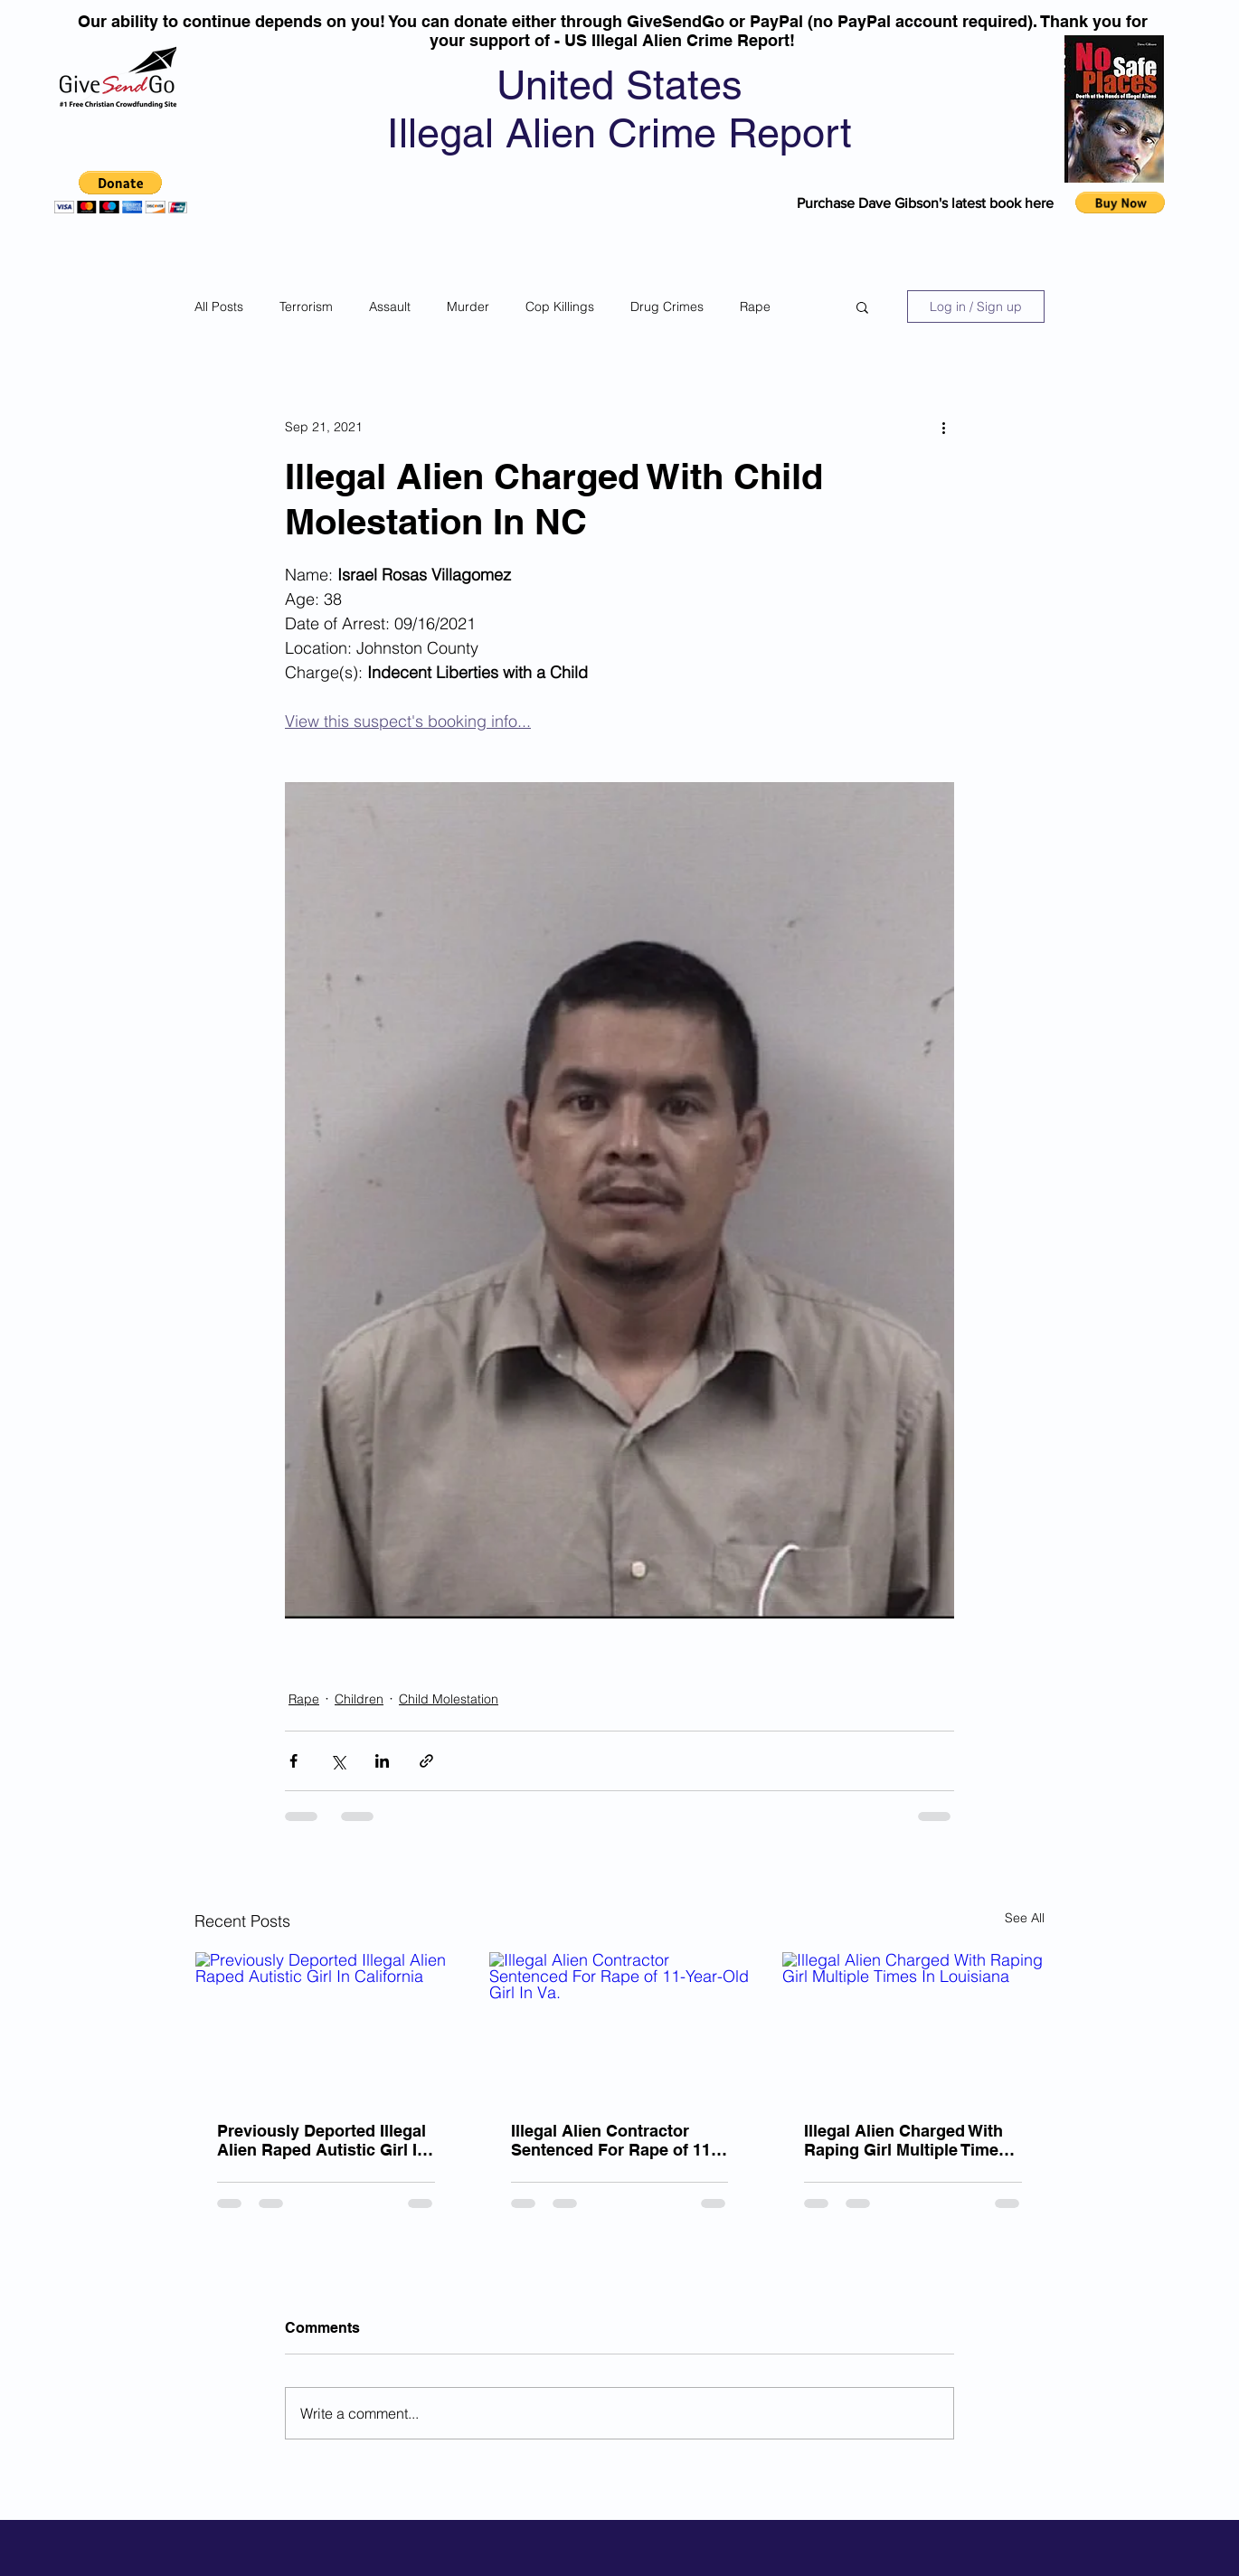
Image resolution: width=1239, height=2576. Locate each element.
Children (359, 1699)
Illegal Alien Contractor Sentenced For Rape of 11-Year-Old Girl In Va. (613, 2140)
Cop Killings (559, 306)
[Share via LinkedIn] (382, 1760)
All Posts (218, 306)
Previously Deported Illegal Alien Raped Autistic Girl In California (322, 2140)
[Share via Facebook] (293, 1760)
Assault (390, 306)
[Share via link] (426, 1760)
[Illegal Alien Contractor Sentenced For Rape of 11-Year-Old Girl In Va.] (620, 2025)
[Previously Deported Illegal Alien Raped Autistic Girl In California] (326, 2025)
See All (1025, 1918)
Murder (468, 306)
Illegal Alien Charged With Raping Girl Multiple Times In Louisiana (905, 2140)
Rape (755, 306)
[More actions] (943, 427)
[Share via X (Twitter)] (337, 1760)
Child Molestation (448, 1699)
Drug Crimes (667, 306)
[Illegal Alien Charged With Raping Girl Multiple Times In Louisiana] (913, 2025)
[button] (120, 192)
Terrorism (306, 306)
